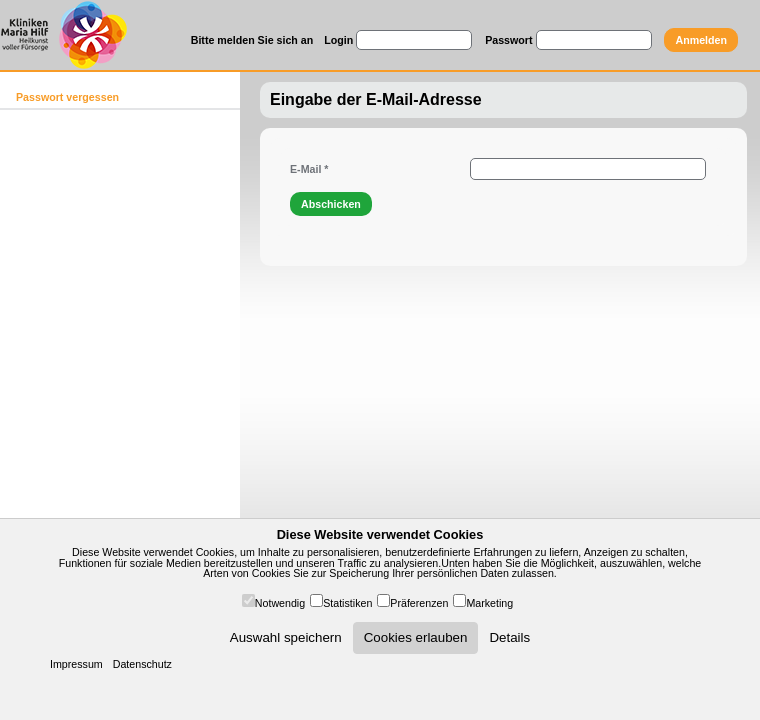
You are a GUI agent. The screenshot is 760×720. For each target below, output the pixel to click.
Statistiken (347, 603)
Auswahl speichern (286, 637)
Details (509, 637)
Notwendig (280, 603)
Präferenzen (419, 603)
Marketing (489, 603)
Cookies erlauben (416, 637)
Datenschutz (142, 664)
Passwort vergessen (67, 97)
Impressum (76, 664)
